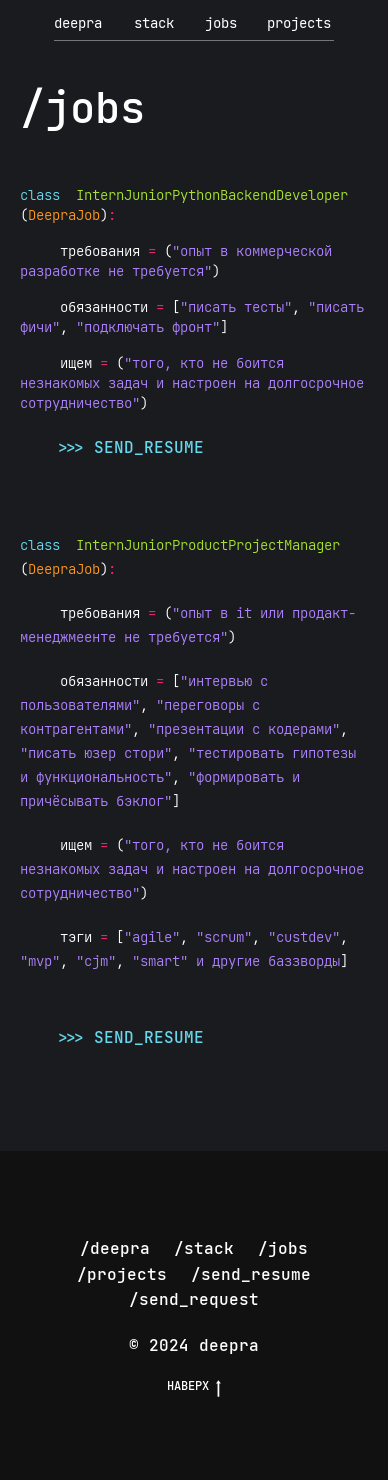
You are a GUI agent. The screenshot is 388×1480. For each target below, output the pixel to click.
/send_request (194, 1299)
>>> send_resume (129, 447)
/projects (122, 1274)
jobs (221, 23)
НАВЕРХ (194, 1386)
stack (154, 23)
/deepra (115, 1248)
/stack (204, 1248)
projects (299, 23)
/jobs (283, 1248)
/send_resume (251, 1274)
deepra (78, 23)
